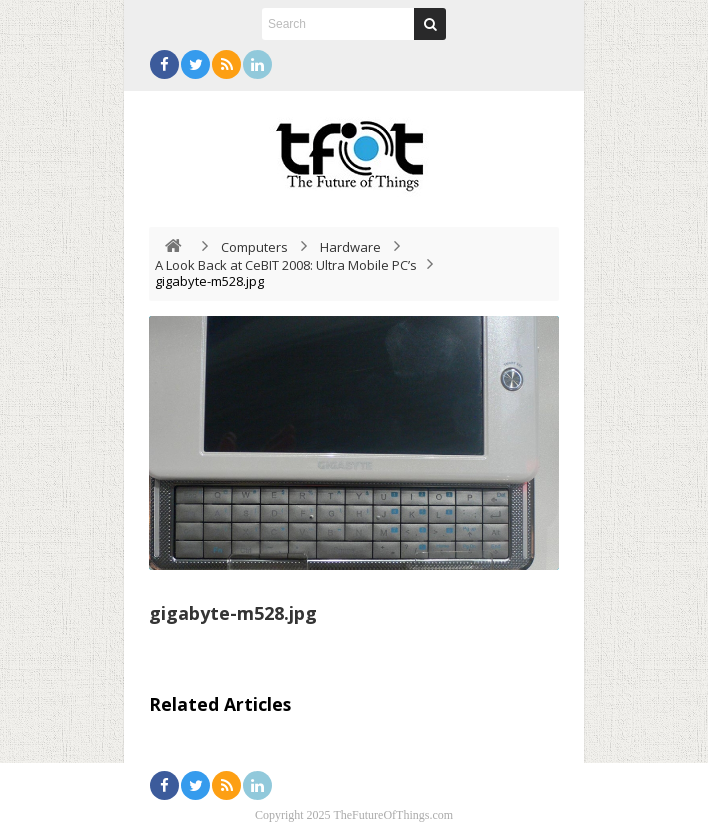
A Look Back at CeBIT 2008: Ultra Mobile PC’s (286, 265)
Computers (254, 247)
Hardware (350, 247)
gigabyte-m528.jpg (233, 613)
